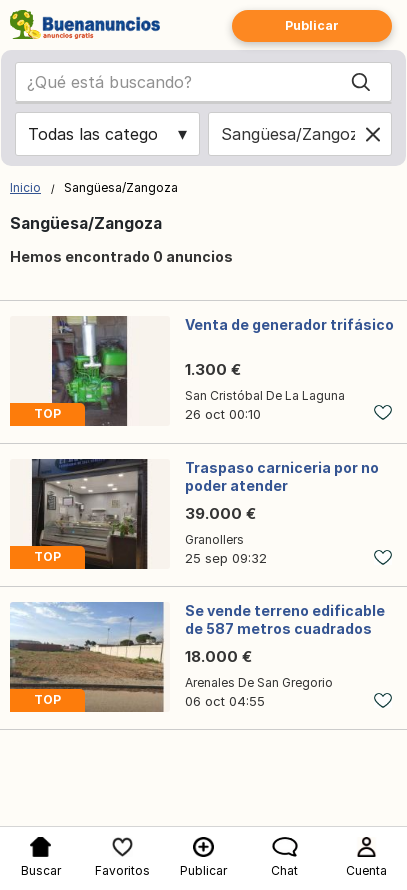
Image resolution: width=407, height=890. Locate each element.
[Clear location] (373, 134)
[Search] (361, 82)
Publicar (312, 25)
